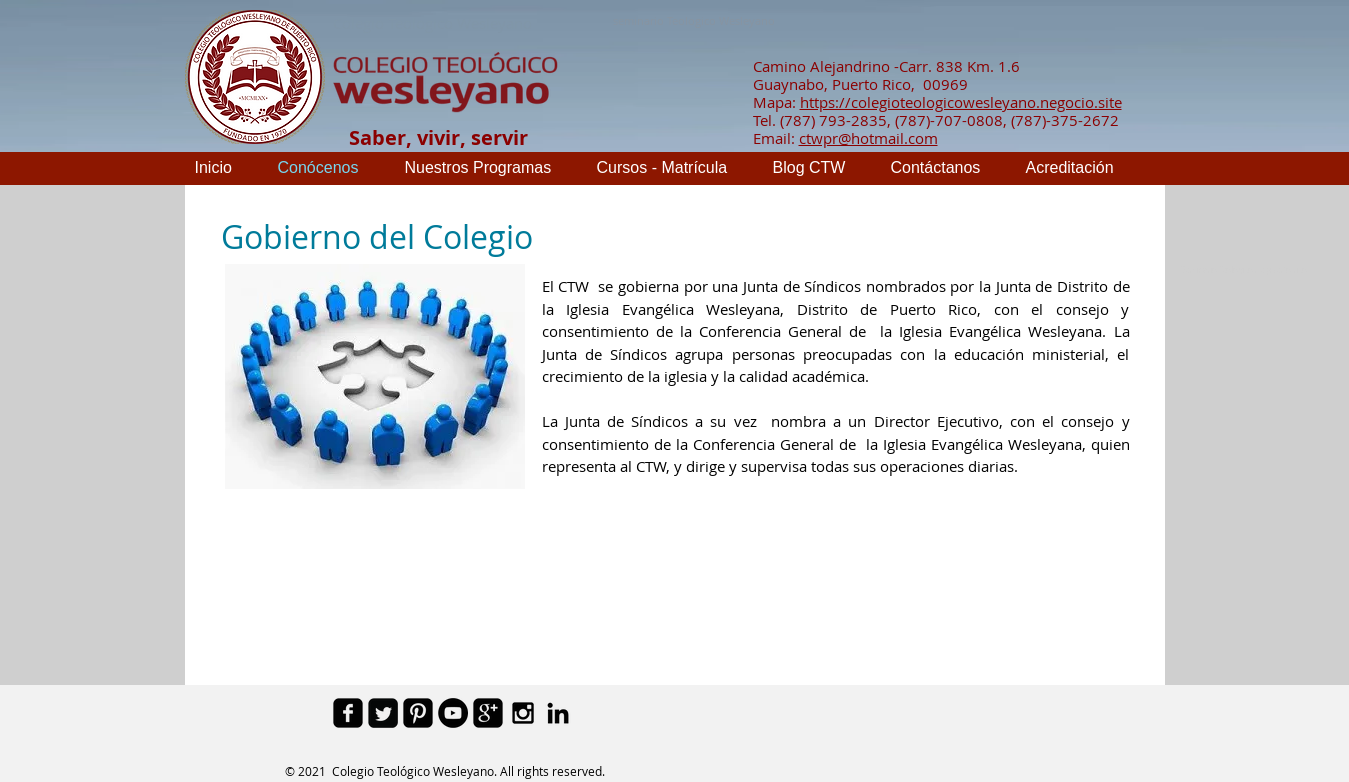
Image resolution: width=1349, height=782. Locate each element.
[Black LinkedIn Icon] (558, 713)
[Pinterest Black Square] (418, 713)
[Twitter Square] (383, 713)
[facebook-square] (348, 713)
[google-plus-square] (488, 713)
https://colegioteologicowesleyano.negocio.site (961, 102)
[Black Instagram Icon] (523, 713)
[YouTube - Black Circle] (453, 713)
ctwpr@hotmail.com (868, 138)
